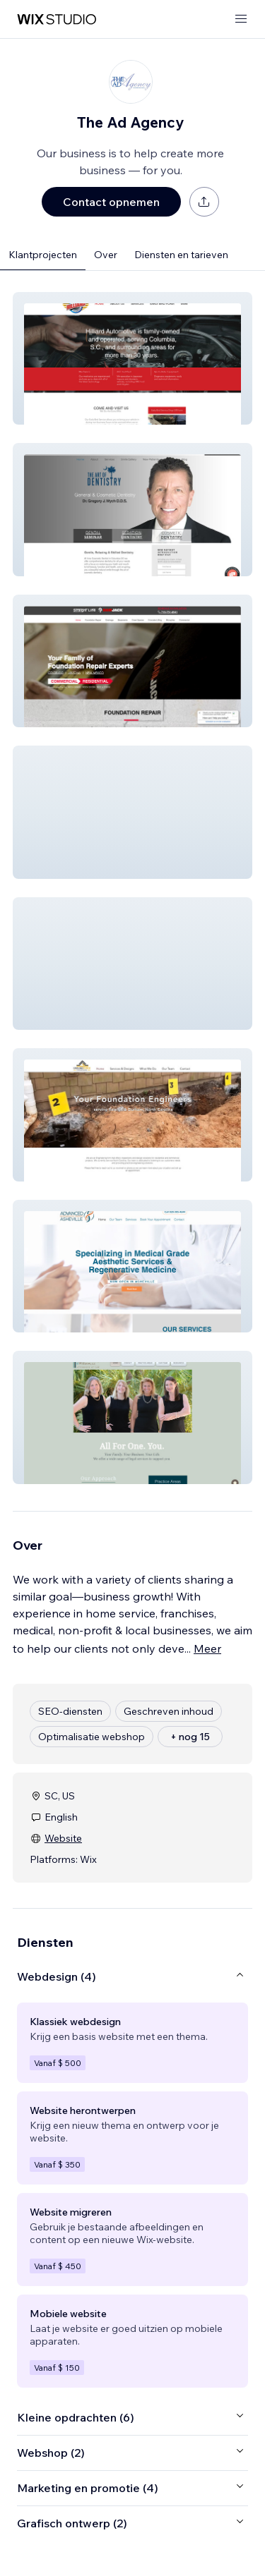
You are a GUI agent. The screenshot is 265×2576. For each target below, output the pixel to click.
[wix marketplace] (56, 19)
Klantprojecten (42, 254)
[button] (132, 358)
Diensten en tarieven (181, 254)
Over (105, 254)
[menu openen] (240, 19)
